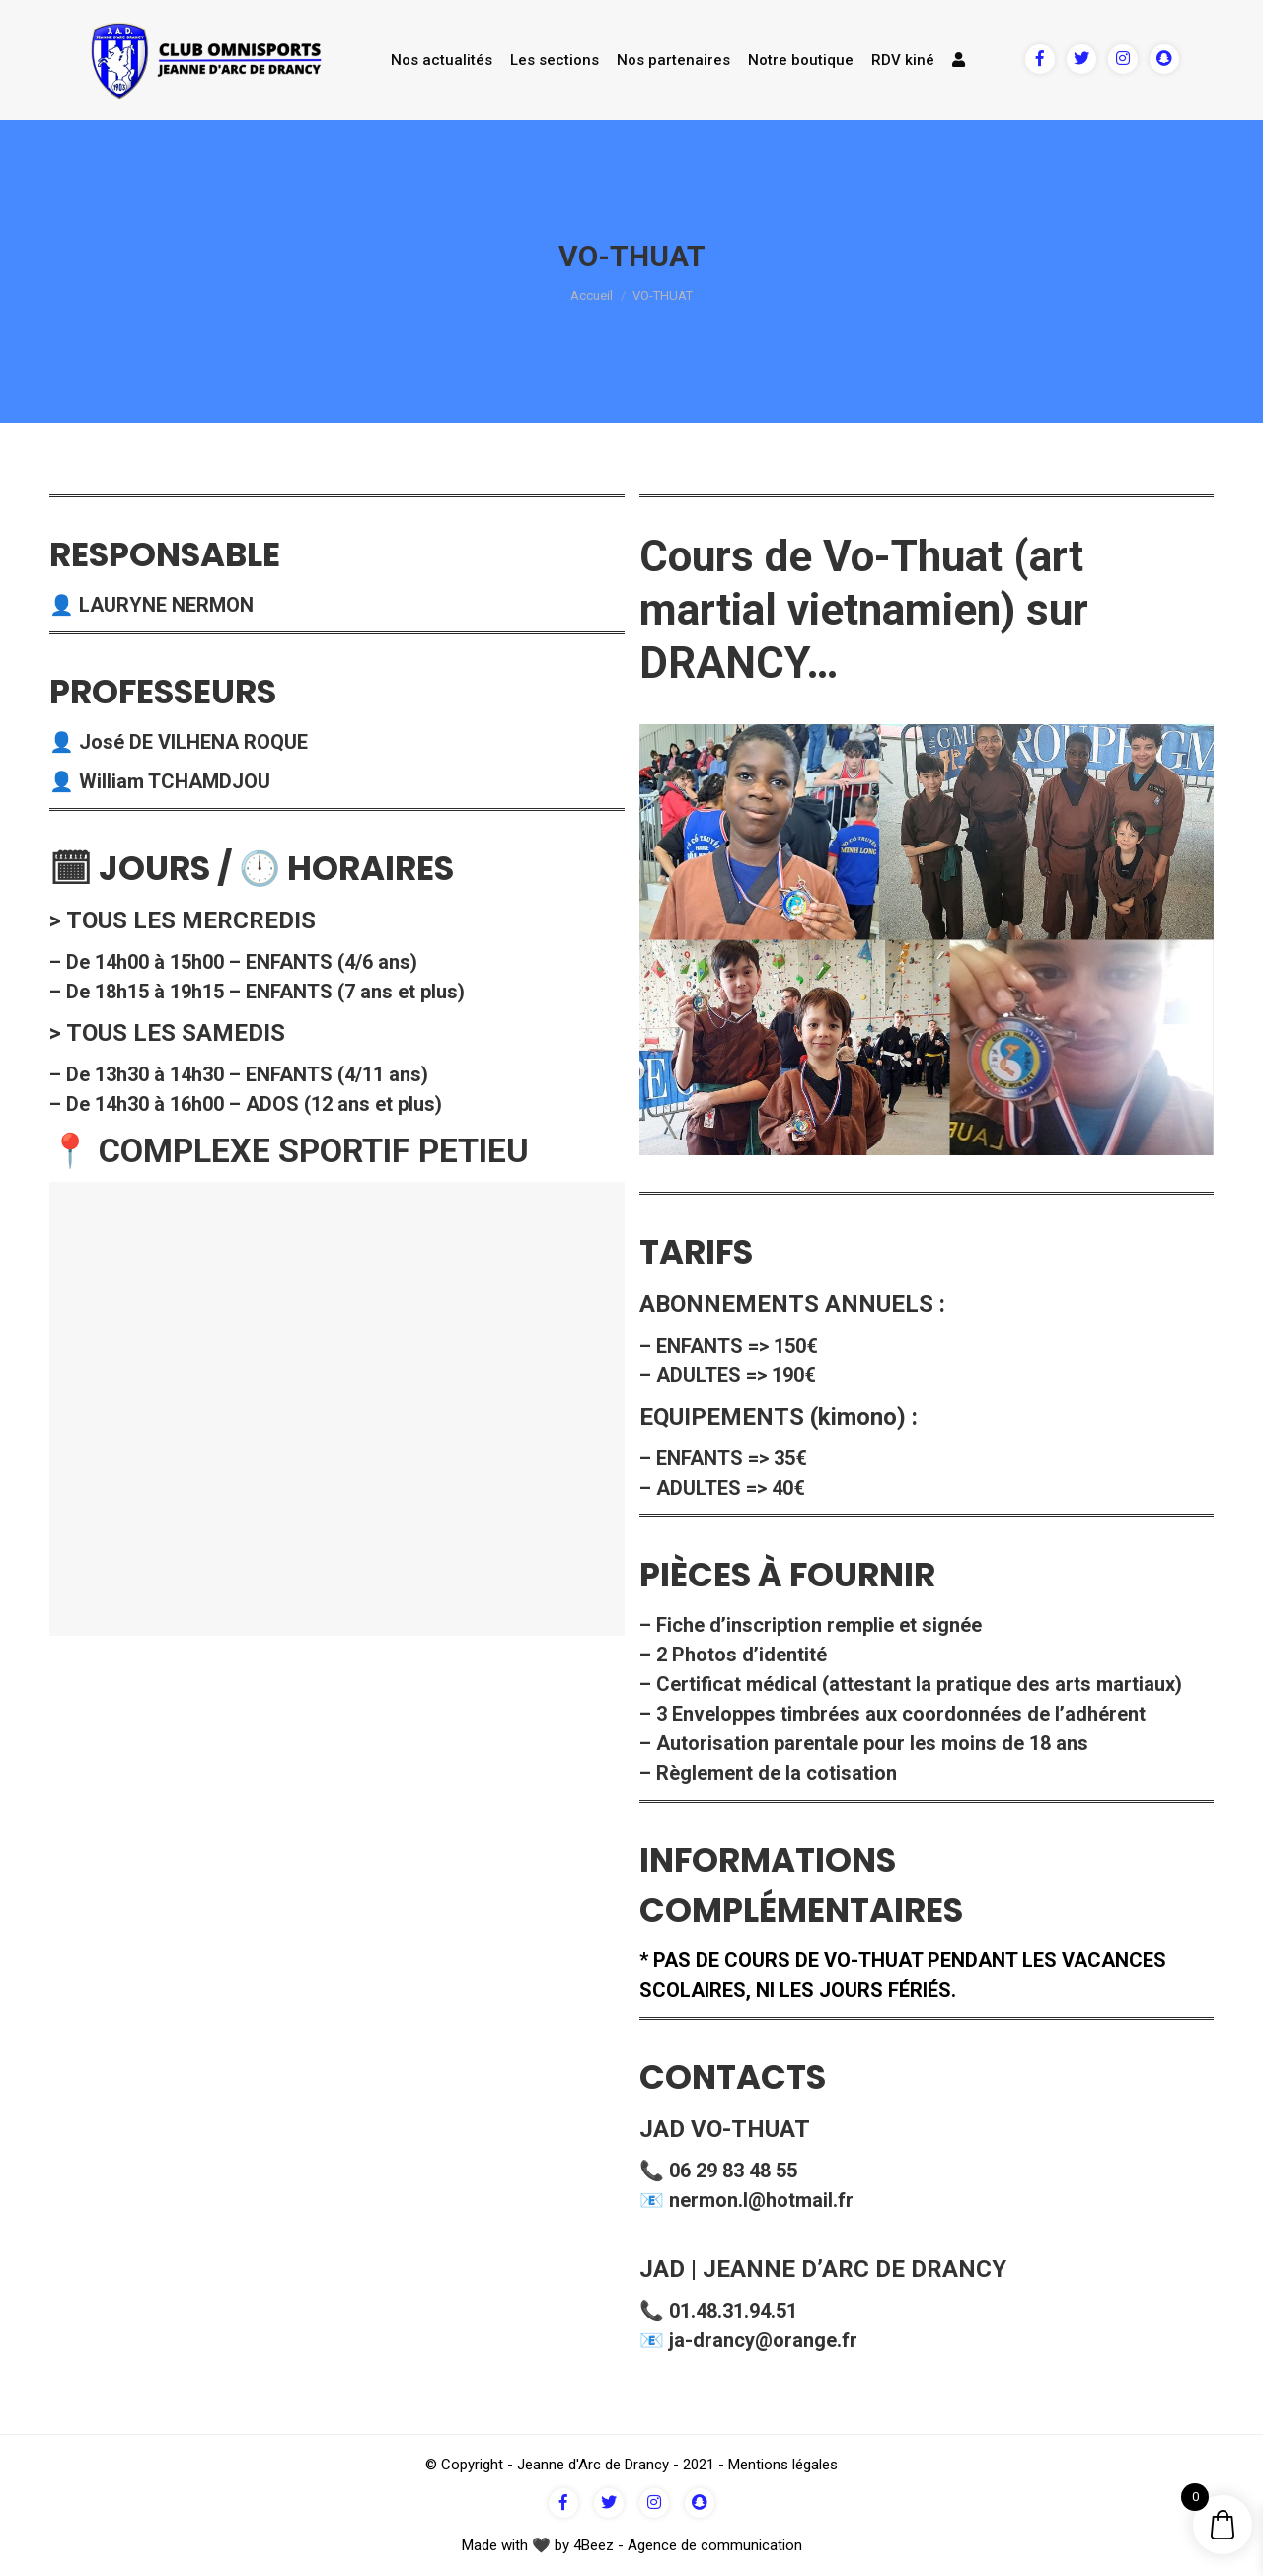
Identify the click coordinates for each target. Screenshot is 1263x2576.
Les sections (554, 60)
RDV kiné (902, 60)
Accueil (591, 295)
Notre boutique (801, 60)
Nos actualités (441, 60)
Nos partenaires (673, 60)
